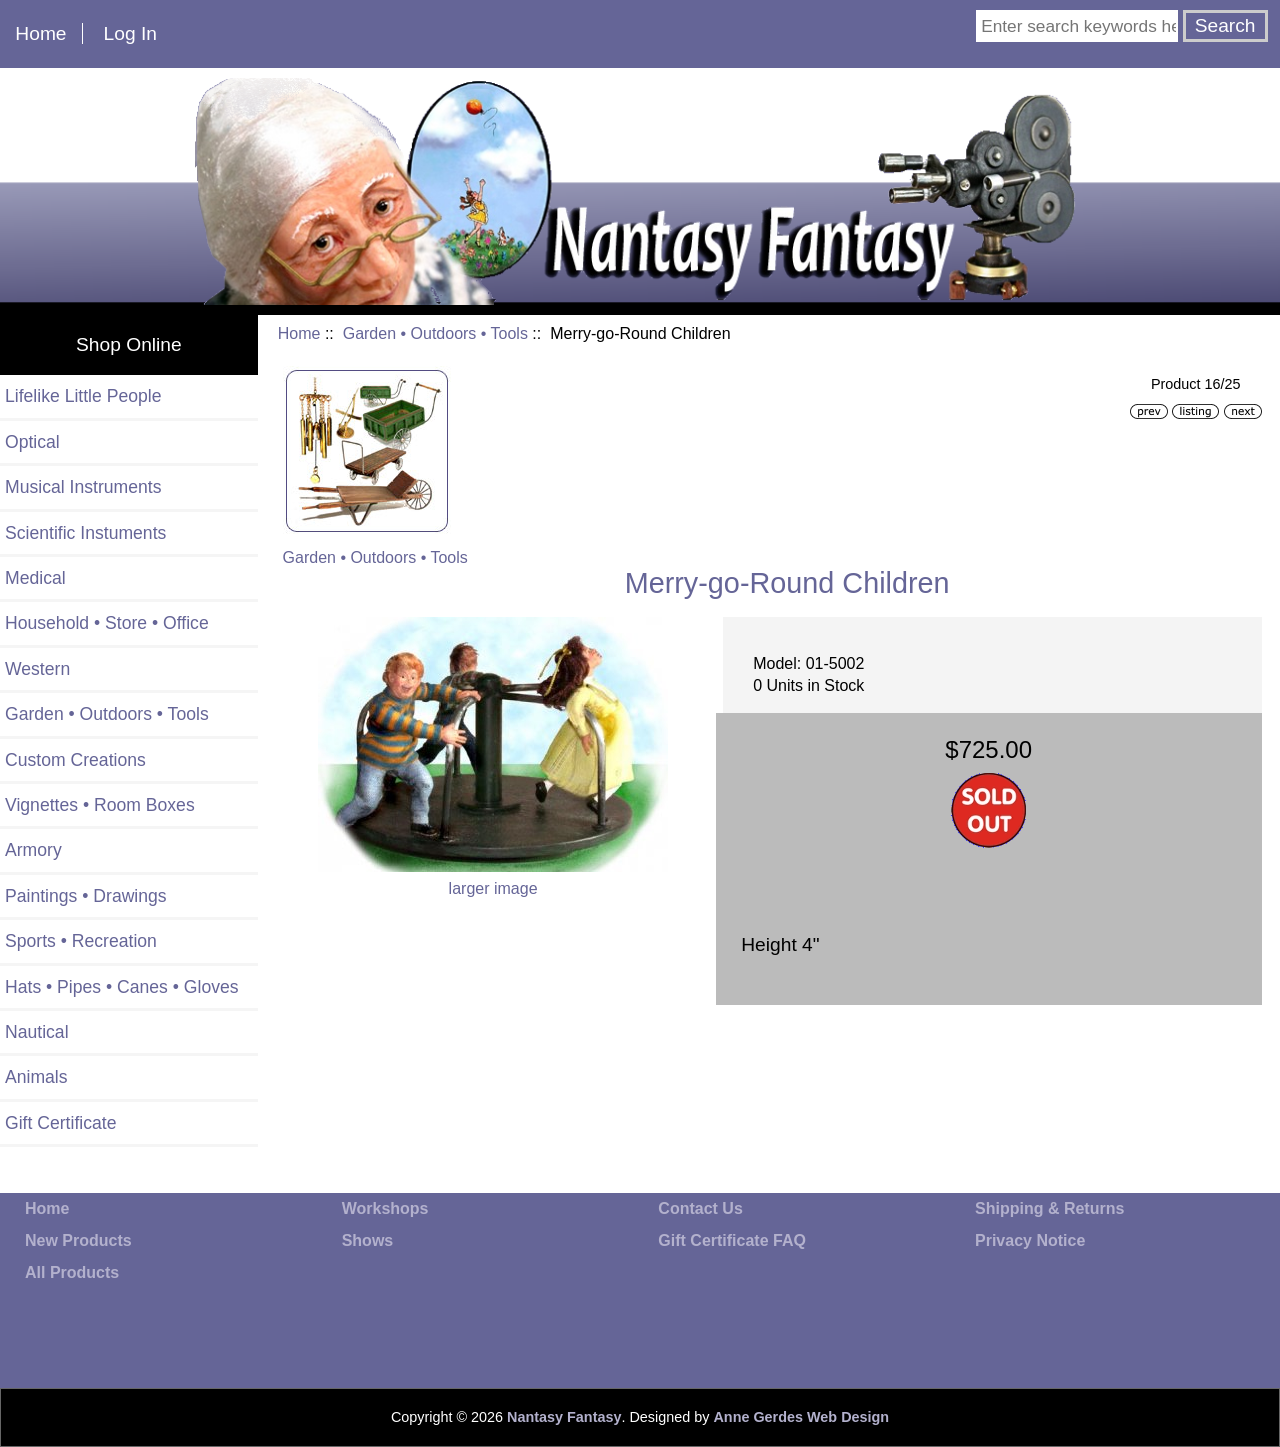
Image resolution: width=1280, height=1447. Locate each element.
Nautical (37, 1032)
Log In (130, 33)
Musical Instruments (83, 487)
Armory (33, 850)
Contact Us (700, 1208)
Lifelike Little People (83, 396)
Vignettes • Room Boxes (100, 805)
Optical (32, 442)
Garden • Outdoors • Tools (435, 333)
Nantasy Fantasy (564, 1417)
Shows (368, 1240)
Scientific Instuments (85, 533)
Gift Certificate (60, 1123)
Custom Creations (75, 760)
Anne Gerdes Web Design (801, 1417)
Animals (36, 1077)
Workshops (385, 1208)
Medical (35, 578)
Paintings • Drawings (86, 896)
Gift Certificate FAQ (732, 1240)
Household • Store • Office (107, 623)
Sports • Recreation (81, 941)
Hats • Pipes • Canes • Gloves (122, 987)
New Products (78, 1240)
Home (40, 33)
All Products (72, 1272)
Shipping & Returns (1049, 1208)
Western (37, 669)
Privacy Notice (1030, 1240)
